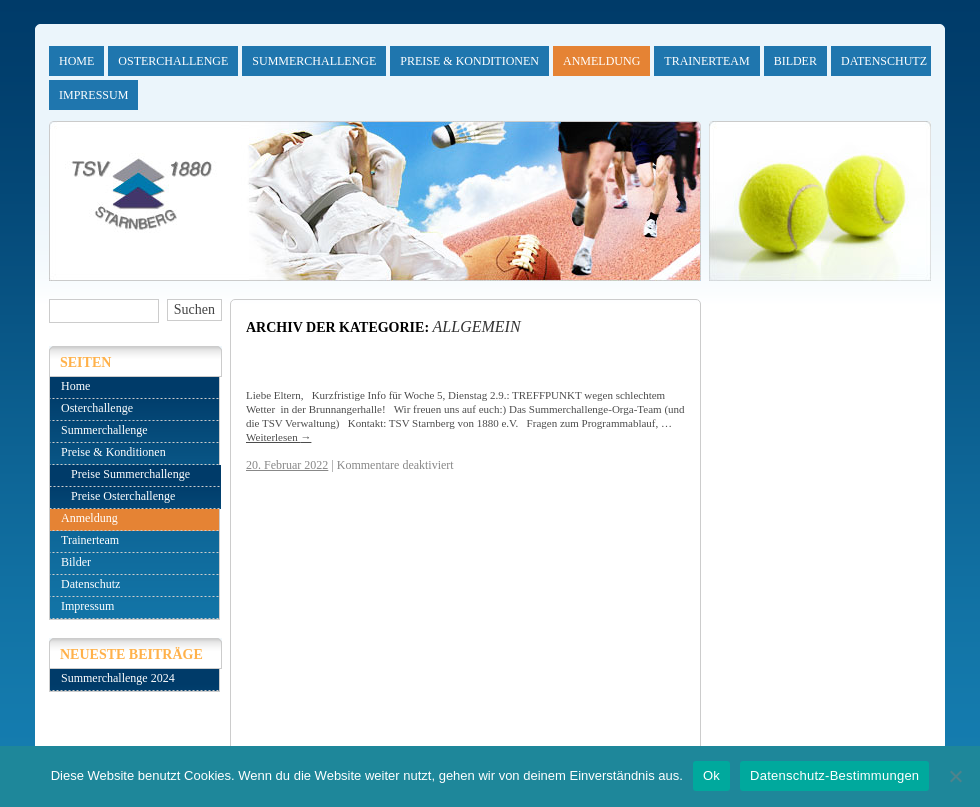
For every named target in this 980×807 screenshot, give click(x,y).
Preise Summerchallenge (130, 474)
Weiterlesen (278, 437)
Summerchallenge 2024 (118, 678)
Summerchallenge (314, 61)
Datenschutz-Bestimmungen (834, 775)
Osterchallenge (173, 61)
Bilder (795, 61)
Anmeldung (601, 61)
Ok (711, 775)
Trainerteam (706, 61)
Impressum (93, 95)
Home (76, 61)
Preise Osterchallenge (123, 496)
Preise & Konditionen (469, 61)
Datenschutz (884, 61)
